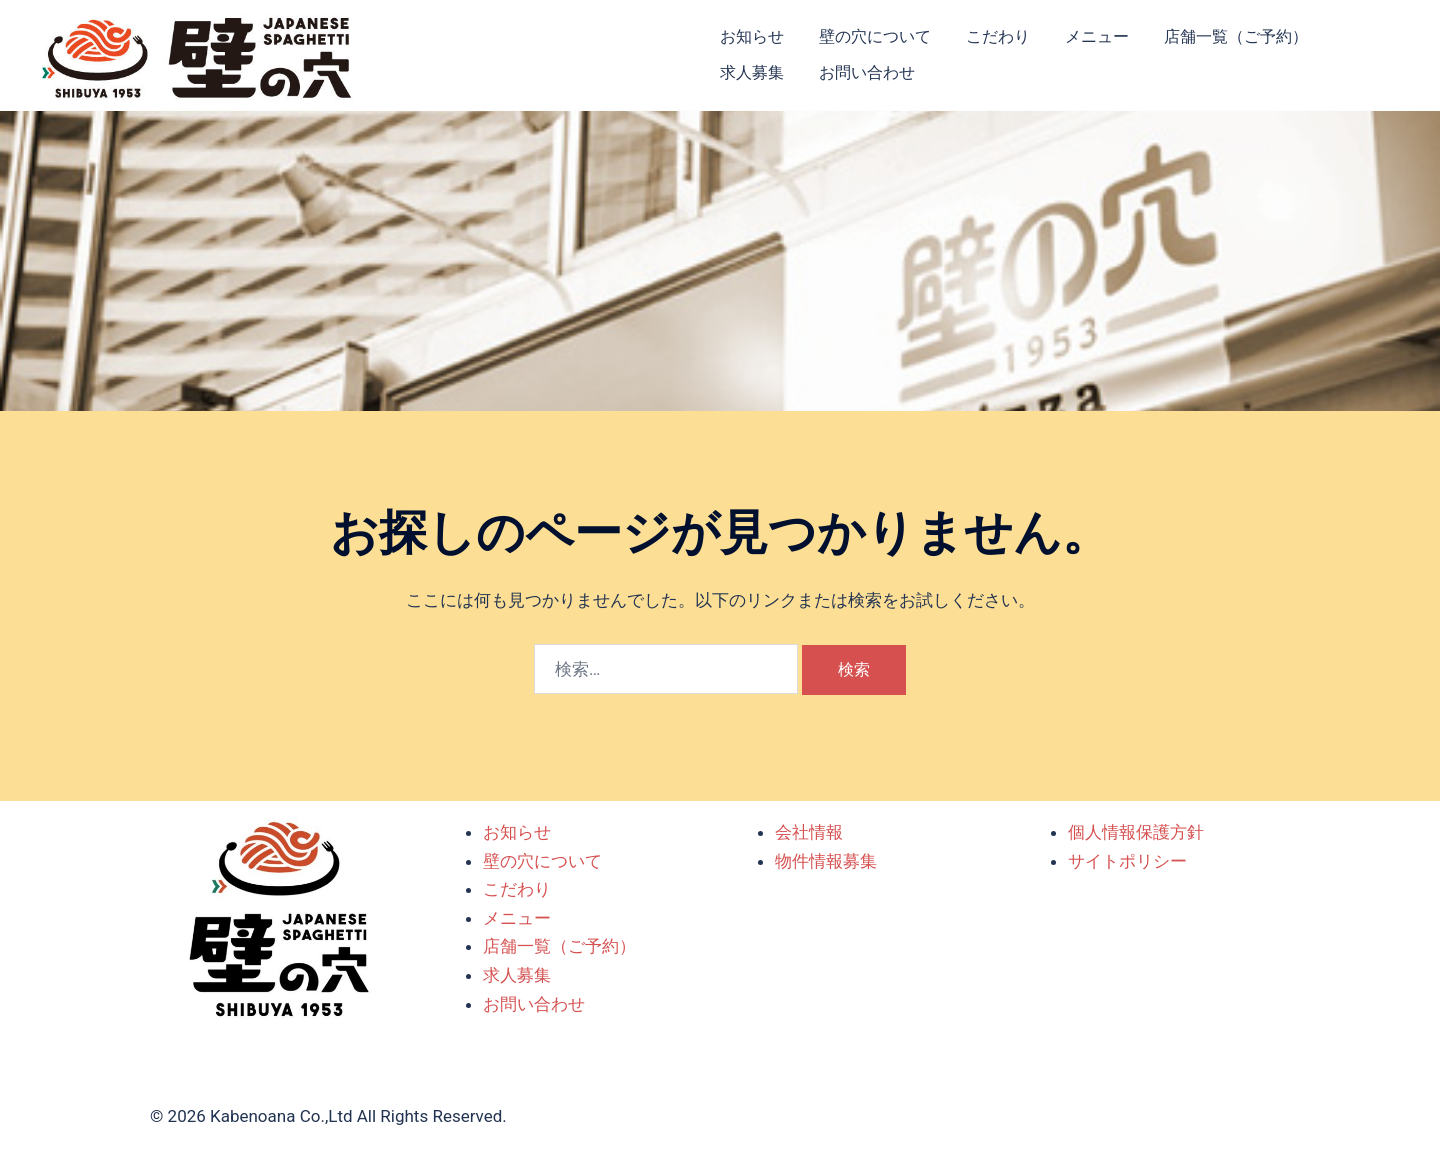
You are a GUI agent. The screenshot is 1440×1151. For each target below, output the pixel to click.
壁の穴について (875, 36)
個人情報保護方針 (1136, 832)
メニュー (1097, 36)
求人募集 (752, 72)
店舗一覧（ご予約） (1236, 36)
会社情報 (809, 832)
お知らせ (752, 36)
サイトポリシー (1127, 861)
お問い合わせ (867, 72)
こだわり (998, 36)
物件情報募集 (826, 861)
